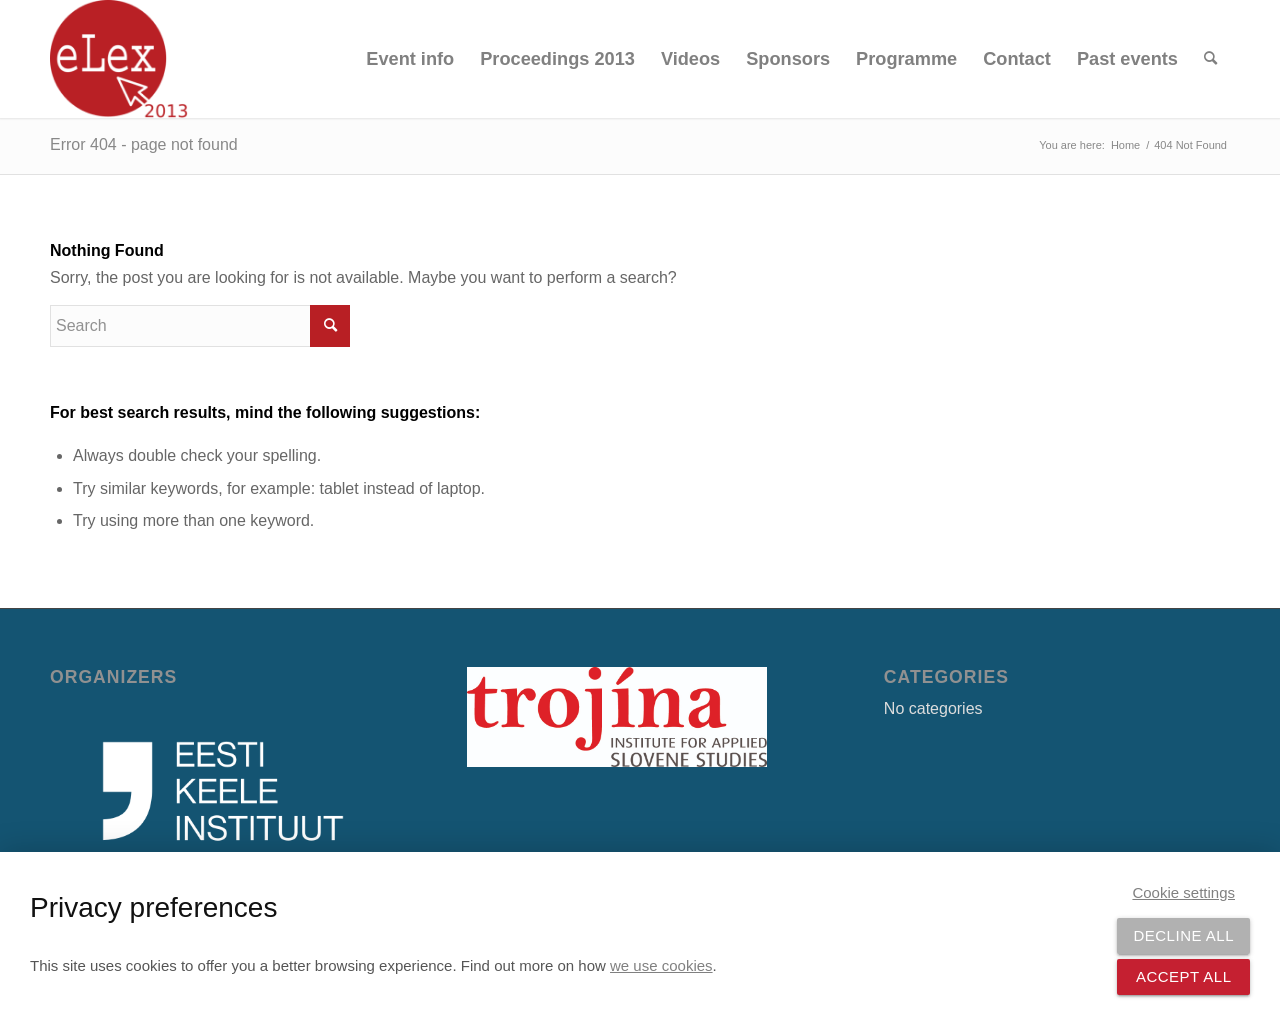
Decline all (1183, 935)
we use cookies (661, 965)
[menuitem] (410, 59)
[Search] (1210, 59)
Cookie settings (1183, 892)
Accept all (1184, 976)
